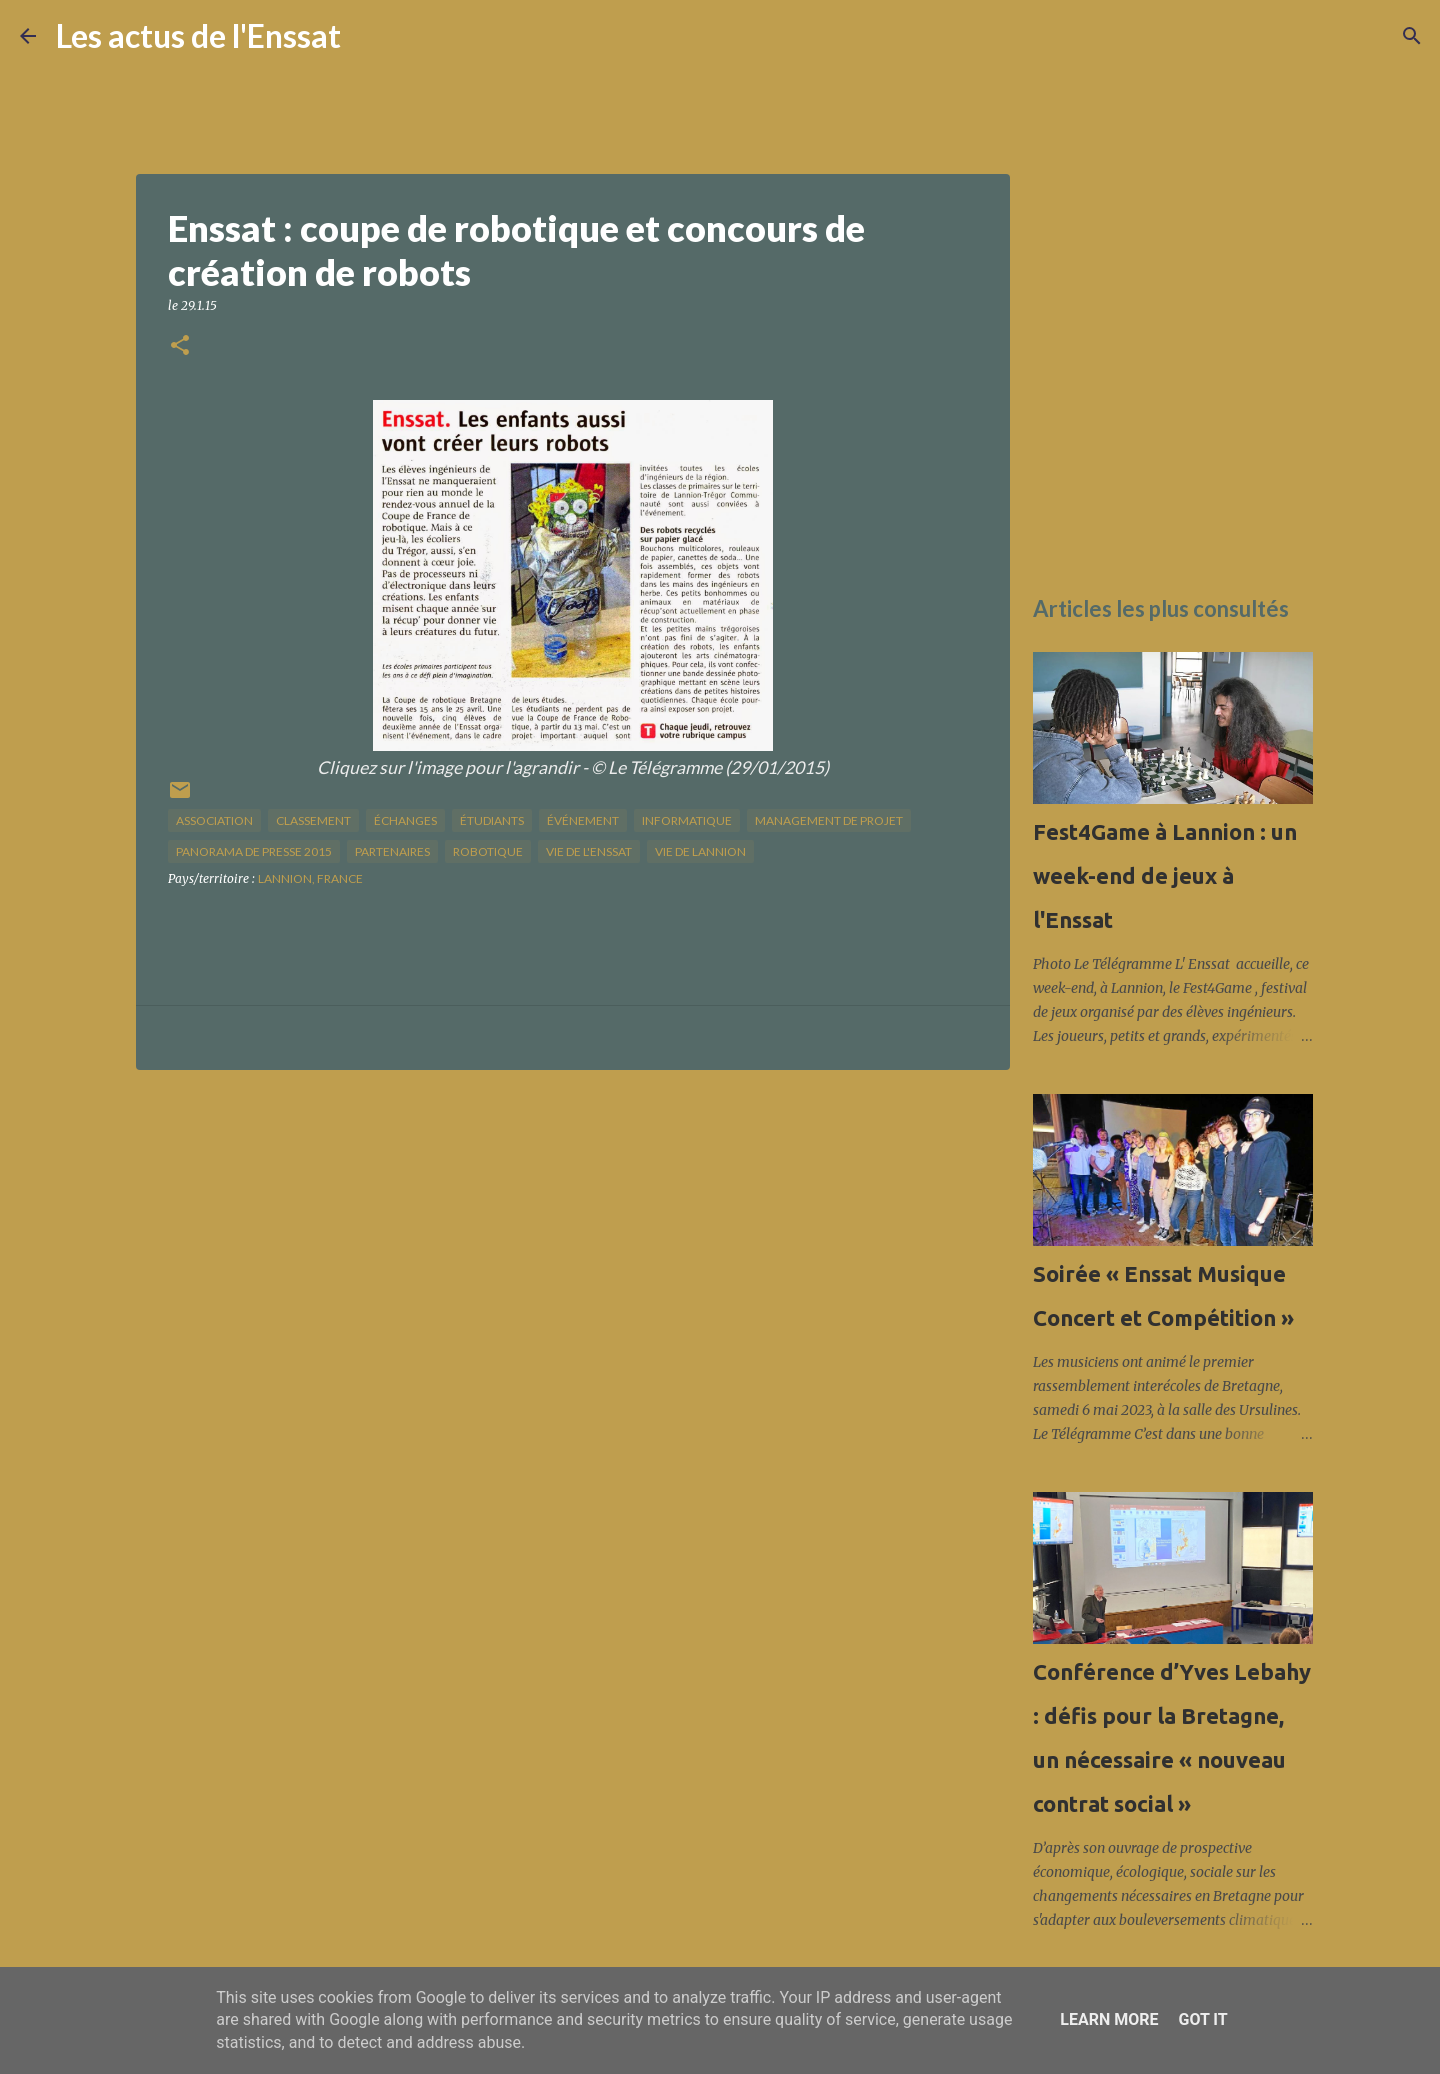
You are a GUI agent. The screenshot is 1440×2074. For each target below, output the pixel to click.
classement (313, 820)
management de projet (829, 820)
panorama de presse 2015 (254, 851)
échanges (405, 820)
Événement (583, 820)
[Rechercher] (369, 36)
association (214, 820)
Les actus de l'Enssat (198, 35)
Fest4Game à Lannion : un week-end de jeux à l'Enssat (1165, 875)
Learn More (1109, 2019)
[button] (180, 346)
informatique (687, 820)
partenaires (392, 851)
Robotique (488, 851)
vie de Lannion (700, 851)
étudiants (492, 820)
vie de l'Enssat (589, 851)
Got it (1202, 2019)
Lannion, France (310, 878)
